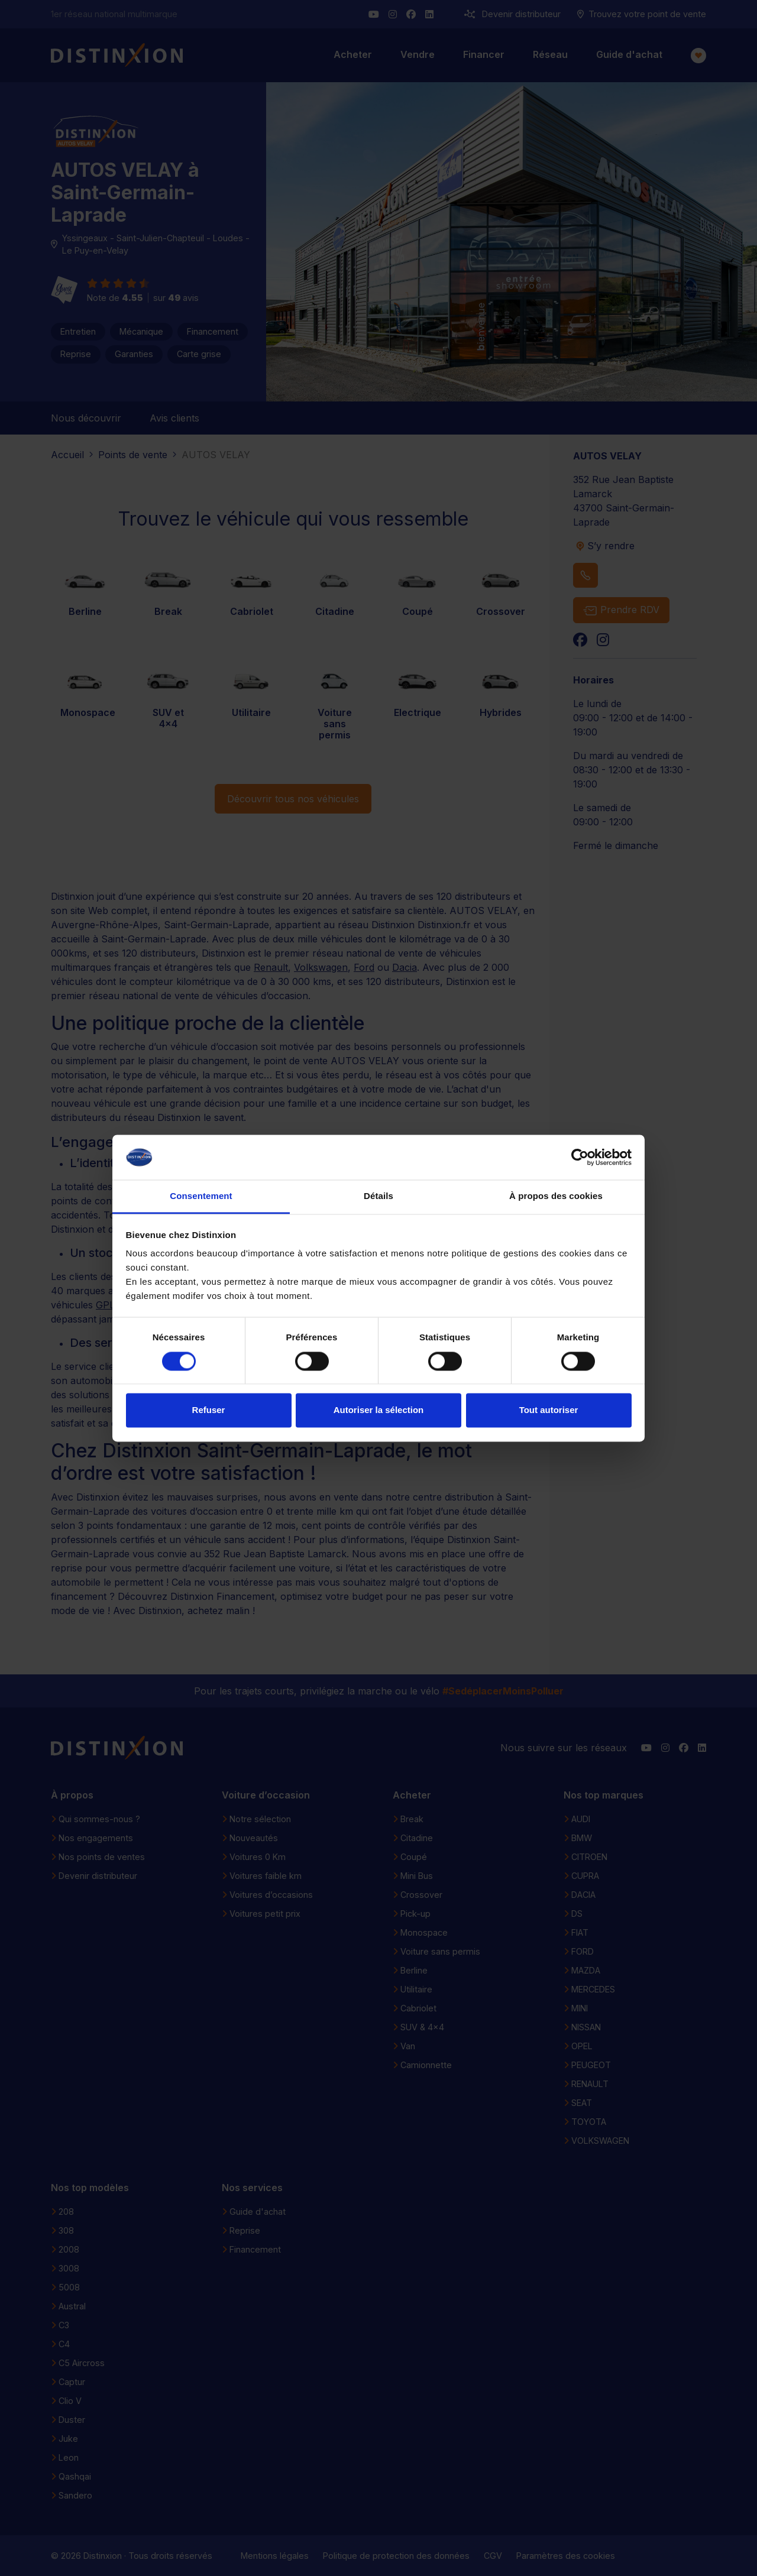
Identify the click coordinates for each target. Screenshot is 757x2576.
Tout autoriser (548, 1410)
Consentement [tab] (201, 1196)
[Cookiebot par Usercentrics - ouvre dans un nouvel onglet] (580, 1157)
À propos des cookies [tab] (556, 1196)
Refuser (208, 1410)
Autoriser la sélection (379, 1410)
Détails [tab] (378, 1196)
